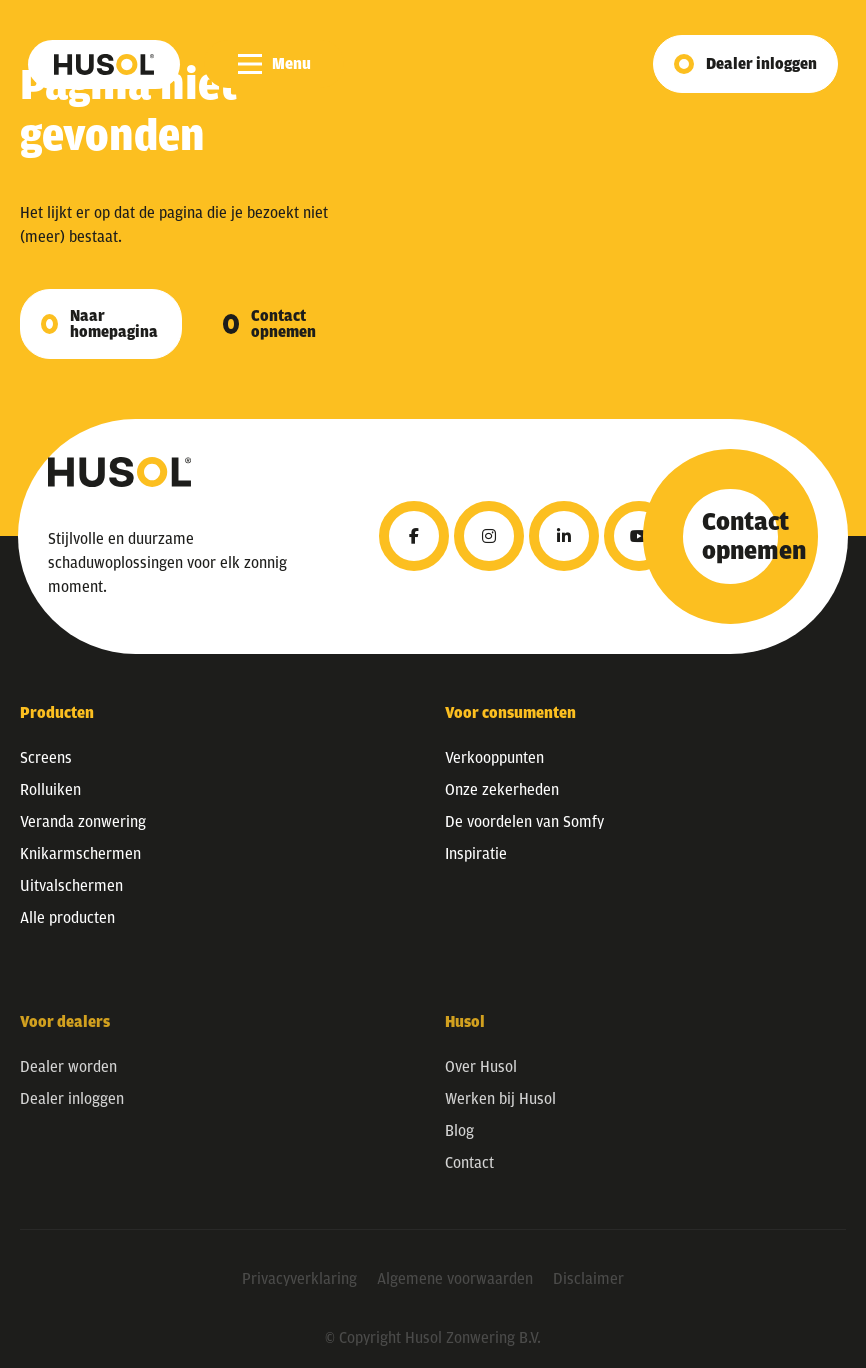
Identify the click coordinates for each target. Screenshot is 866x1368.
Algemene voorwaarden (455, 1291)
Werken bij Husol (500, 1111)
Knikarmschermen (80, 854)
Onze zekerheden (502, 790)
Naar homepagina (114, 324)
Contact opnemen (283, 324)
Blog (459, 1143)
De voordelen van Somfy (524, 822)
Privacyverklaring (299, 1291)
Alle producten (67, 918)
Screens (46, 758)
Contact (469, 1175)
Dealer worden (68, 1079)
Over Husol (481, 1079)
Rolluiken (50, 790)
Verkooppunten (494, 758)
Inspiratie (476, 854)
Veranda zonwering (83, 822)
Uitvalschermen (71, 886)
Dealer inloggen (761, 64)
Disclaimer (588, 1291)
